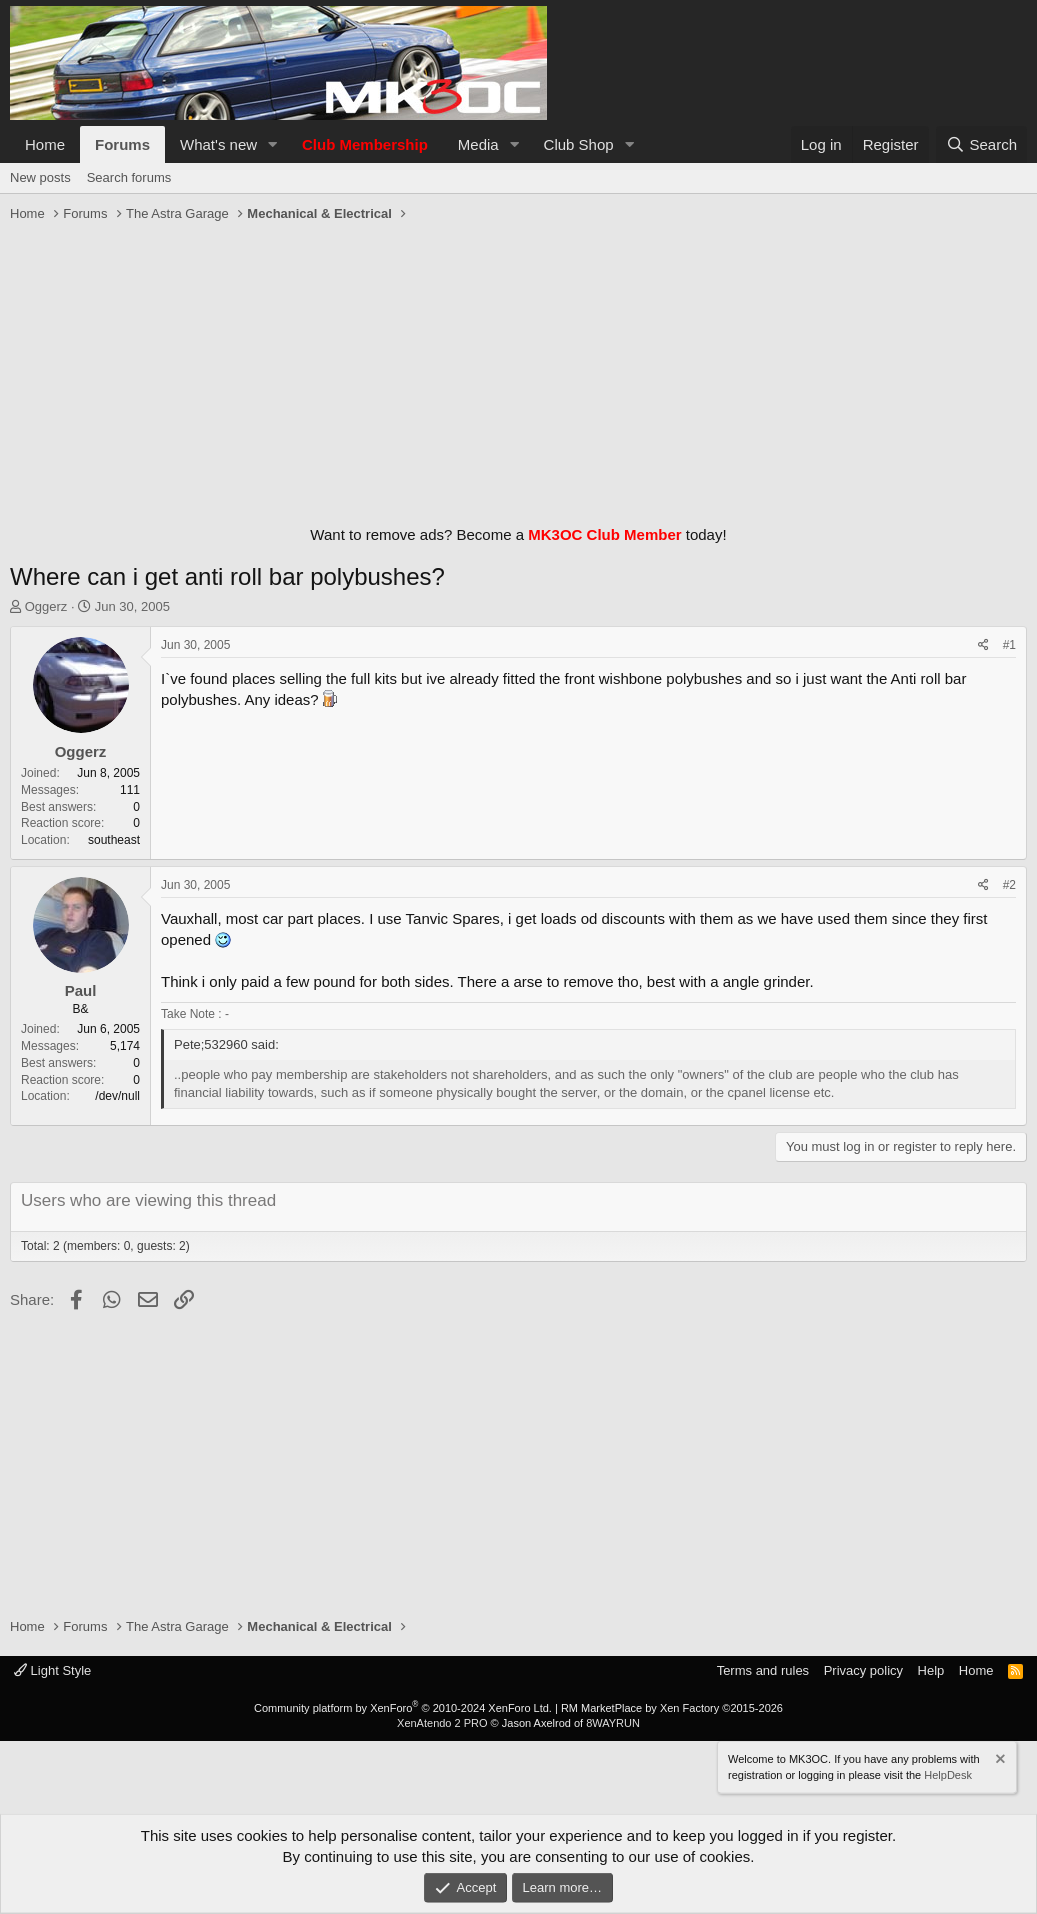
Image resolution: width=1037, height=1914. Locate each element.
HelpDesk (948, 1774)
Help (931, 1670)
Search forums (129, 177)
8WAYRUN (613, 1723)
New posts (40, 177)
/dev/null (117, 1096)
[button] (273, 144)
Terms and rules (763, 1670)
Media (478, 144)
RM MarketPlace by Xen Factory (672, 1708)
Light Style (52, 1670)
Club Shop (579, 144)
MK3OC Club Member (604, 534)
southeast (114, 840)
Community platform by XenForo (403, 1708)
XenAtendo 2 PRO (442, 1723)
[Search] (981, 144)
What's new (218, 144)
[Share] (983, 645)
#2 (1009, 885)
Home (45, 144)
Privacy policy (863, 1670)
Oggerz (46, 606)
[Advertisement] (518, 369)
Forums (122, 144)
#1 (1009, 645)
